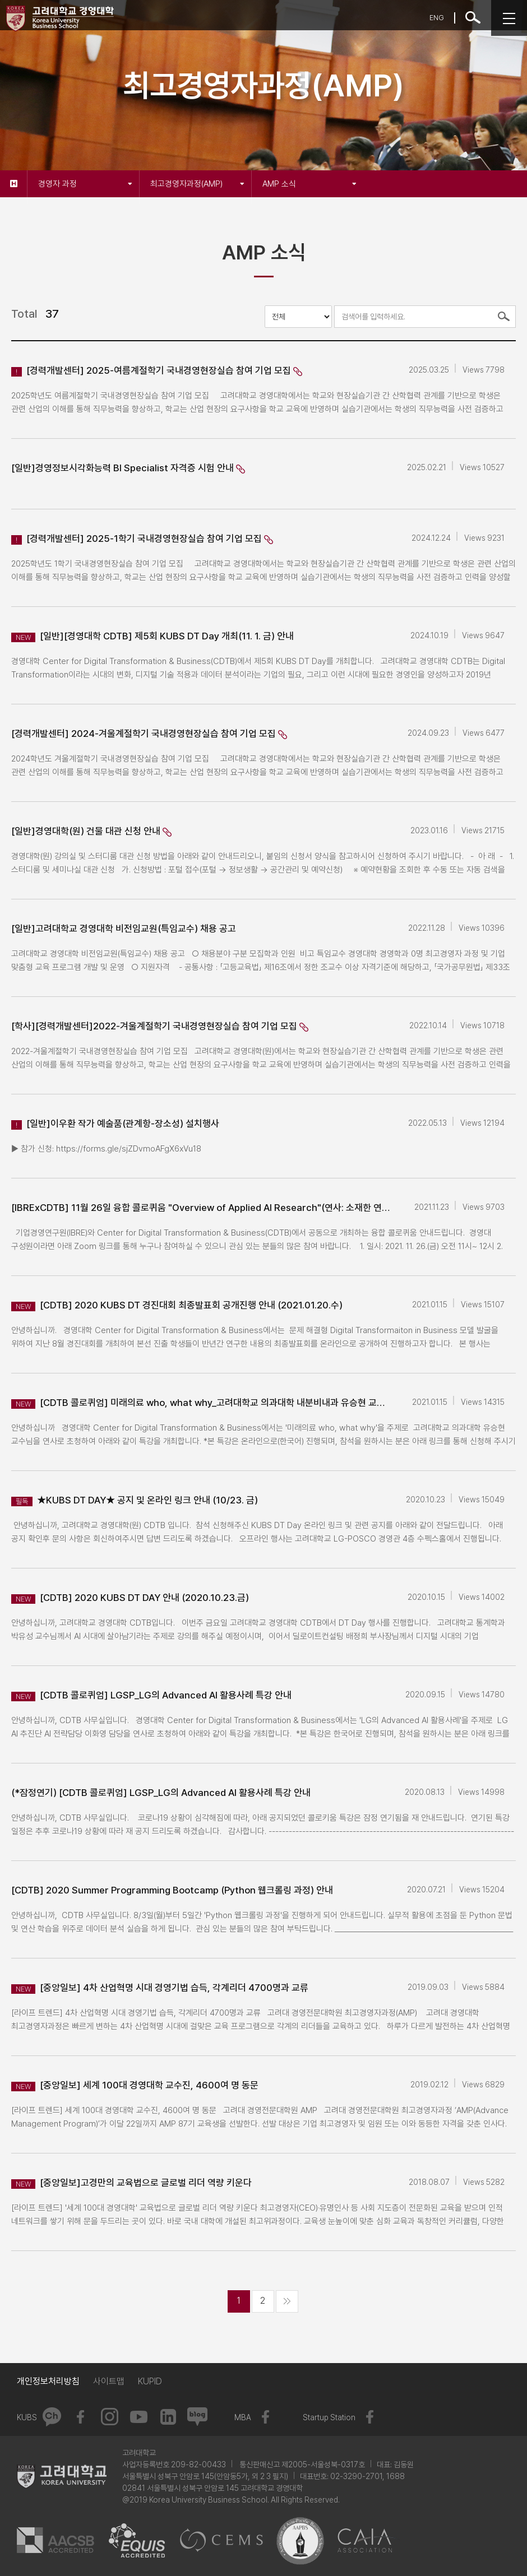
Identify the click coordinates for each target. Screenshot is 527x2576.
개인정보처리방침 (48, 2381)
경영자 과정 (85, 184)
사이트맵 (108, 2381)
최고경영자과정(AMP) (197, 184)
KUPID (150, 2381)
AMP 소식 (309, 184)
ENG (436, 17)
